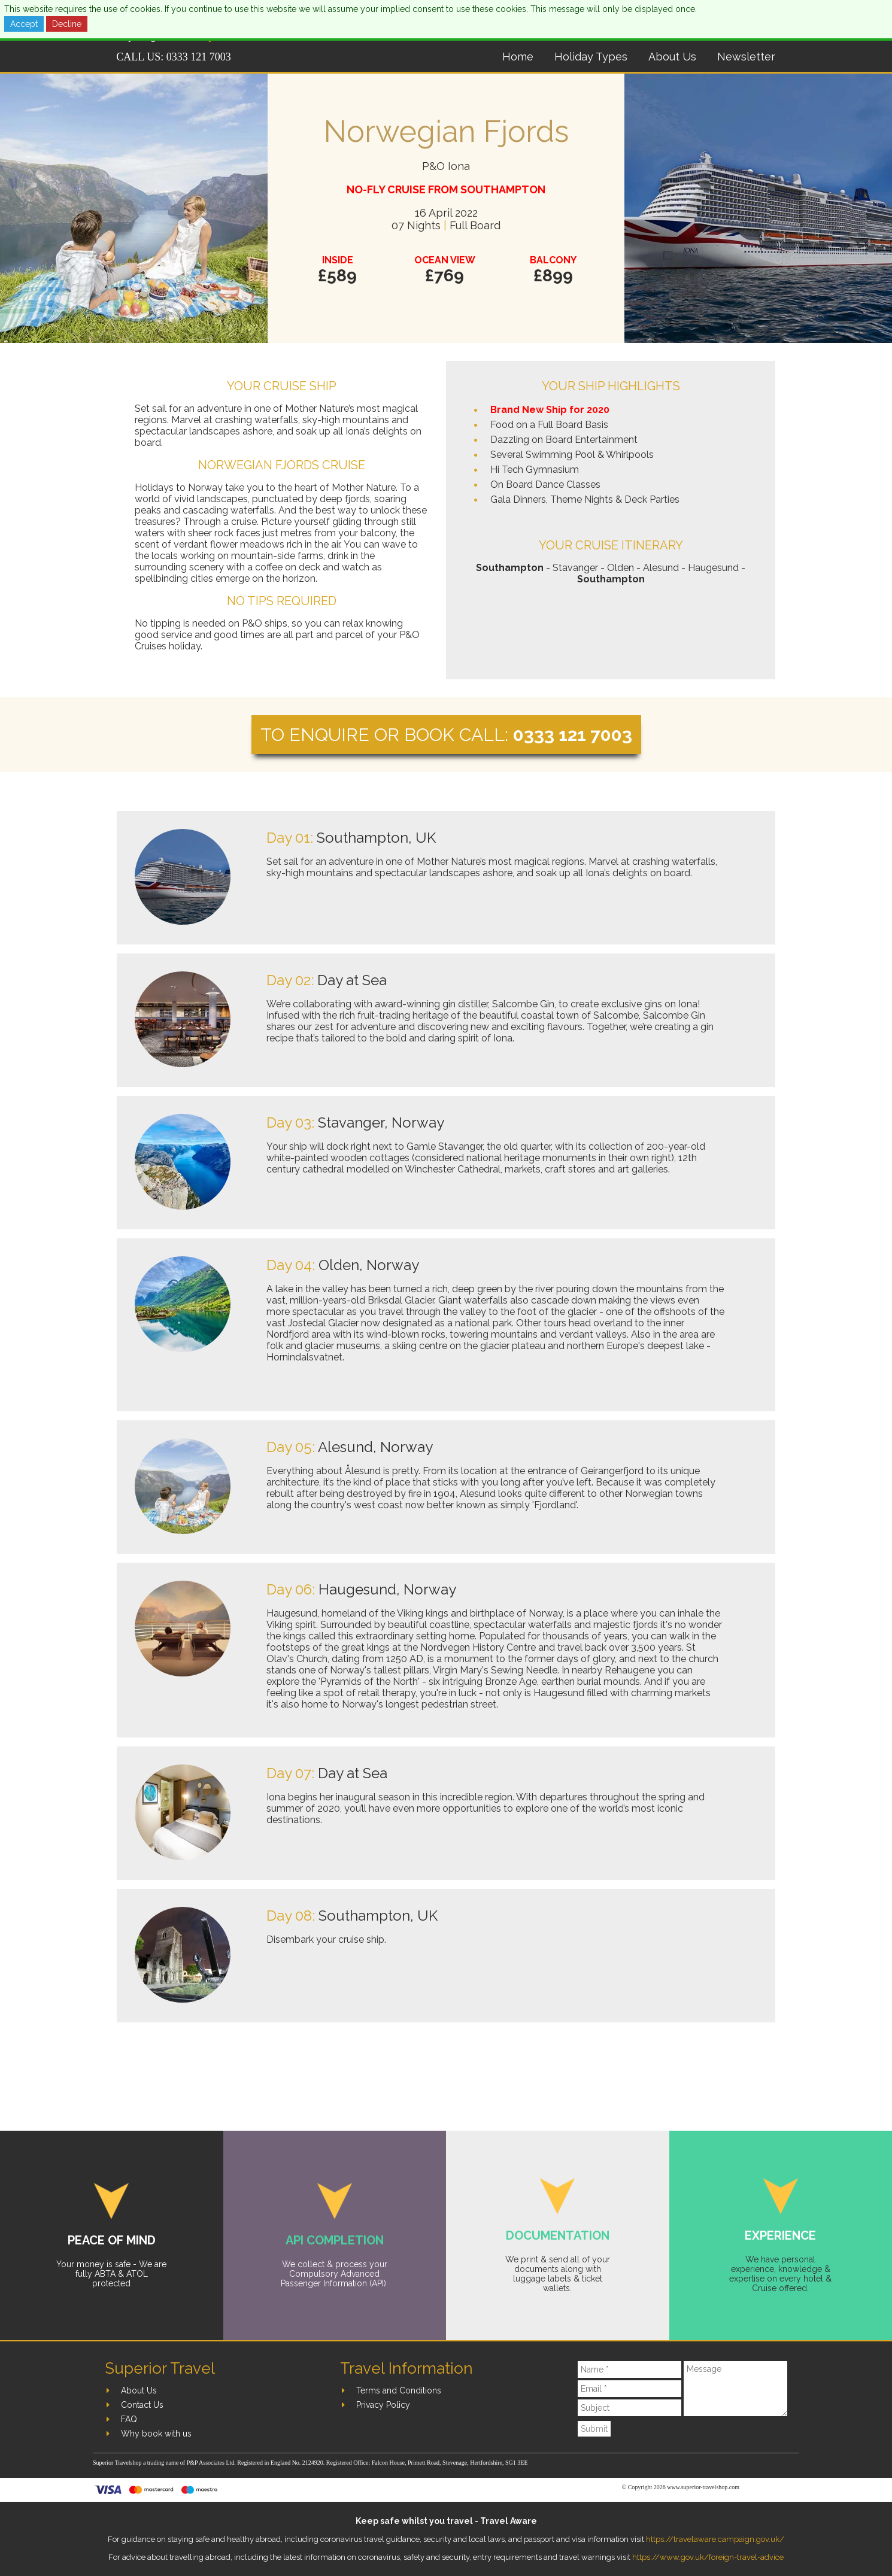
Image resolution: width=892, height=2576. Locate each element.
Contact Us (142, 2405)
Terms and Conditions (398, 2390)
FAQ (129, 2419)
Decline (66, 24)
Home (517, 56)
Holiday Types (590, 56)
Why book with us (156, 2433)
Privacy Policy (383, 2405)
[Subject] (630, 2407)
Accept (24, 24)
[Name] (630, 2369)
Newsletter (746, 56)
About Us (672, 56)
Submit (594, 2429)
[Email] (630, 2388)
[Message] (735, 2388)
